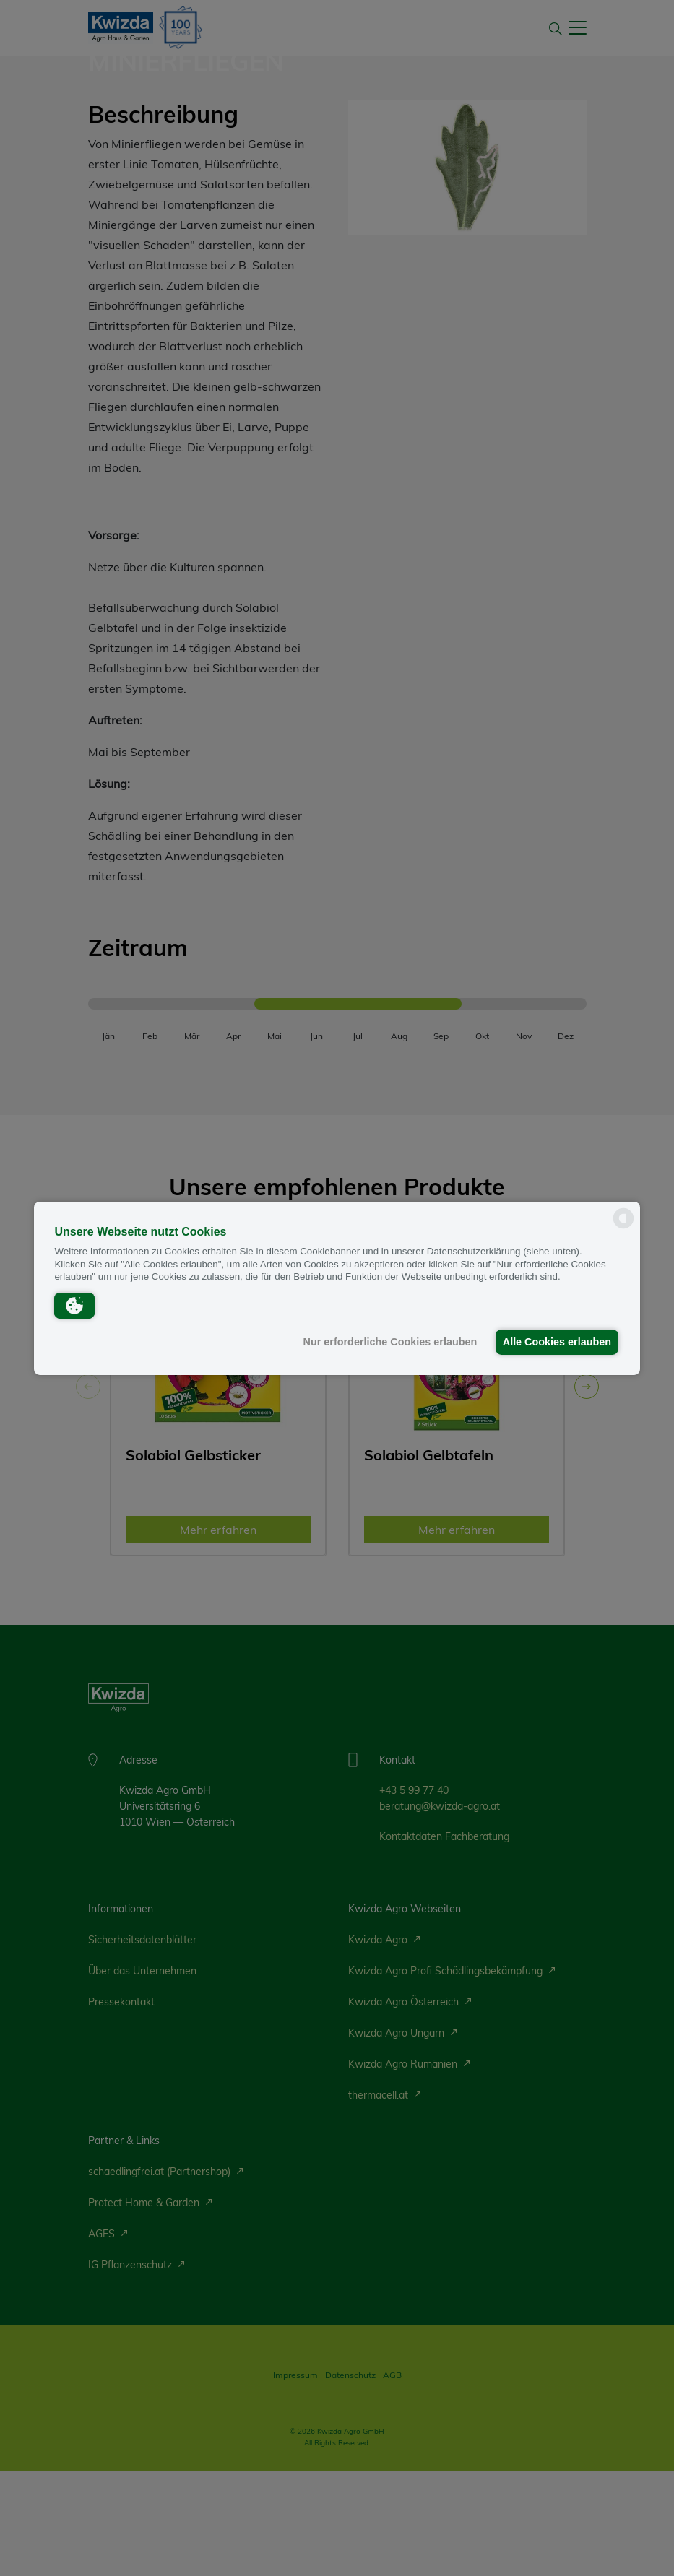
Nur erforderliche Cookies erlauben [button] (386, 1342)
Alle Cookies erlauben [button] (555, 1342)
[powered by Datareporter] (623, 1227)
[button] (74, 1305)
